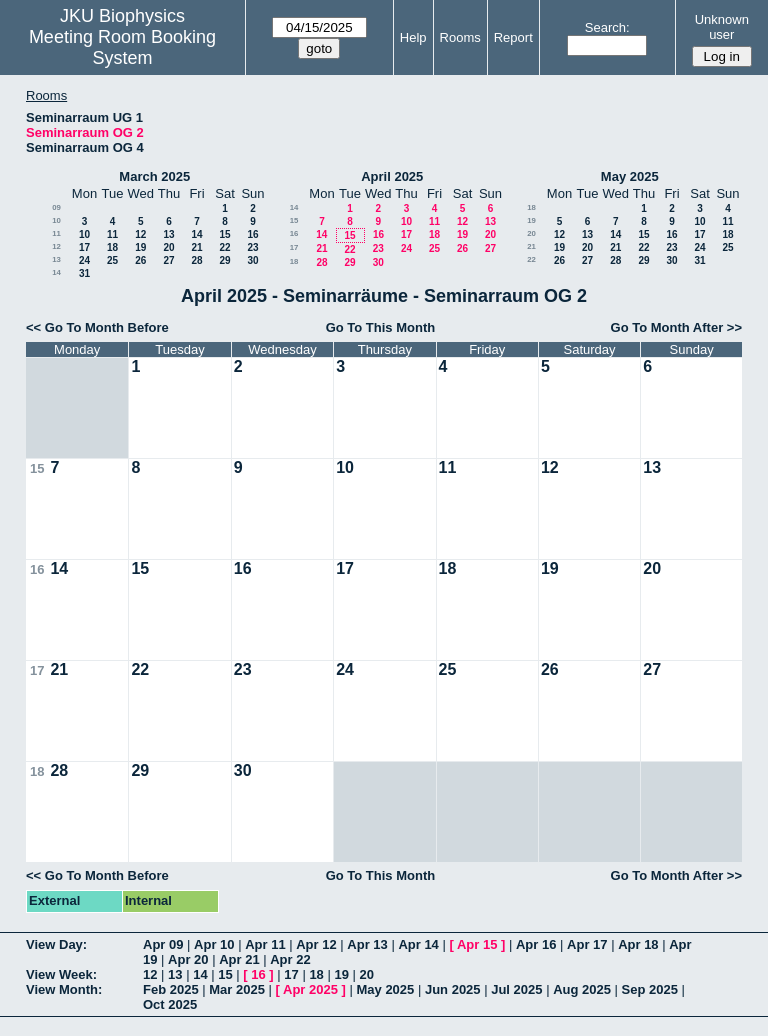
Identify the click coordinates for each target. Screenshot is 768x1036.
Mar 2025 (237, 989)
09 (56, 207)
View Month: (64, 989)
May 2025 (630, 176)
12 (140, 234)
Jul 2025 (516, 989)
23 (252, 247)
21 (196, 247)
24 (84, 260)
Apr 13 (367, 944)
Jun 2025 (453, 989)
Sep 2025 (650, 989)
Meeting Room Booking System (122, 47)
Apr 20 (188, 959)
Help (413, 37)
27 (168, 260)
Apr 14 (418, 944)
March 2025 (154, 176)
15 (224, 234)
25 (112, 260)
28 (196, 260)
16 (252, 234)
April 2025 (392, 176)
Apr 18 (638, 944)
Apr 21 (239, 959)
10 (56, 220)
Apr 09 (163, 944)
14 (196, 234)
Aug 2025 (582, 989)
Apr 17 (587, 944)
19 (140, 247)
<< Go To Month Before (97, 327)
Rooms (460, 37)
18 (112, 247)
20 (168, 247)
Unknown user (722, 27)
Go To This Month (381, 327)
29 (224, 260)
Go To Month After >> (676, 327)
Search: (607, 27)
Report (513, 37)
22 (224, 247)
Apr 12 (316, 944)
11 (56, 233)
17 (84, 247)
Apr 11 (265, 944)
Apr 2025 (310, 989)
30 (252, 260)
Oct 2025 (170, 1004)
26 (140, 260)
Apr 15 (477, 944)
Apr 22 (290, 959)
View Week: (61, 974)
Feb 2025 (171, 989)
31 (84, 273)
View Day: (56, 944)
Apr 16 (536, 944)
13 (168, 234)
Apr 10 (214, 944)
